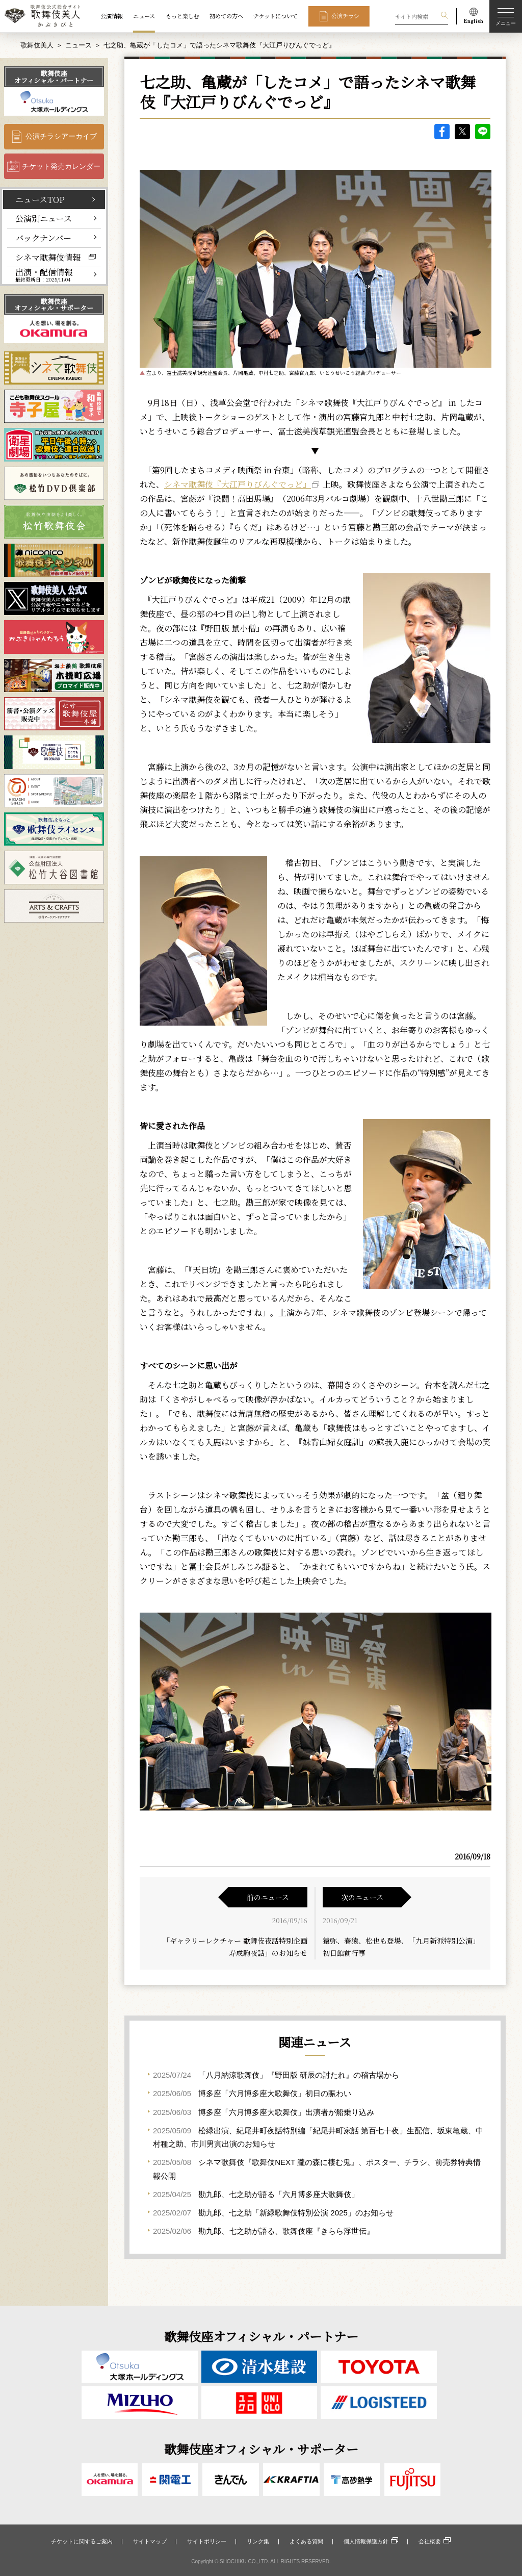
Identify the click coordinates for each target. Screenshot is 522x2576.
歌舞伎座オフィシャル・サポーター (53, 304)
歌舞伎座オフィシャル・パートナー (53, 76)
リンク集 (258, 2541)
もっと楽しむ (182, 16)
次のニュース (362, 1897)
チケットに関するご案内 (82, 2541)
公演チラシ (345, 16)
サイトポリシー (206, 2541)
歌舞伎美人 (37, 45)
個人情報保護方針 (366, 2541)
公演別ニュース (43, 218)
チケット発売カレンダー (61, 166)
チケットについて (275, 16)
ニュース (144, 16)
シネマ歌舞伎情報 (48, 257)
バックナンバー (43, 238)
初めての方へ (226, 16)
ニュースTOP (40, 199)
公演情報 (111, 16)
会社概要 (430, 2541)
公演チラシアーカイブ (61, 136)
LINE (482, 131)
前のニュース (268, 1897)
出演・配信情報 (43, 275)
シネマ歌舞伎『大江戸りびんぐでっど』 (237, 484)
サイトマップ (150, 2541)
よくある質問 (306, 2541)
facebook (442, 131)
